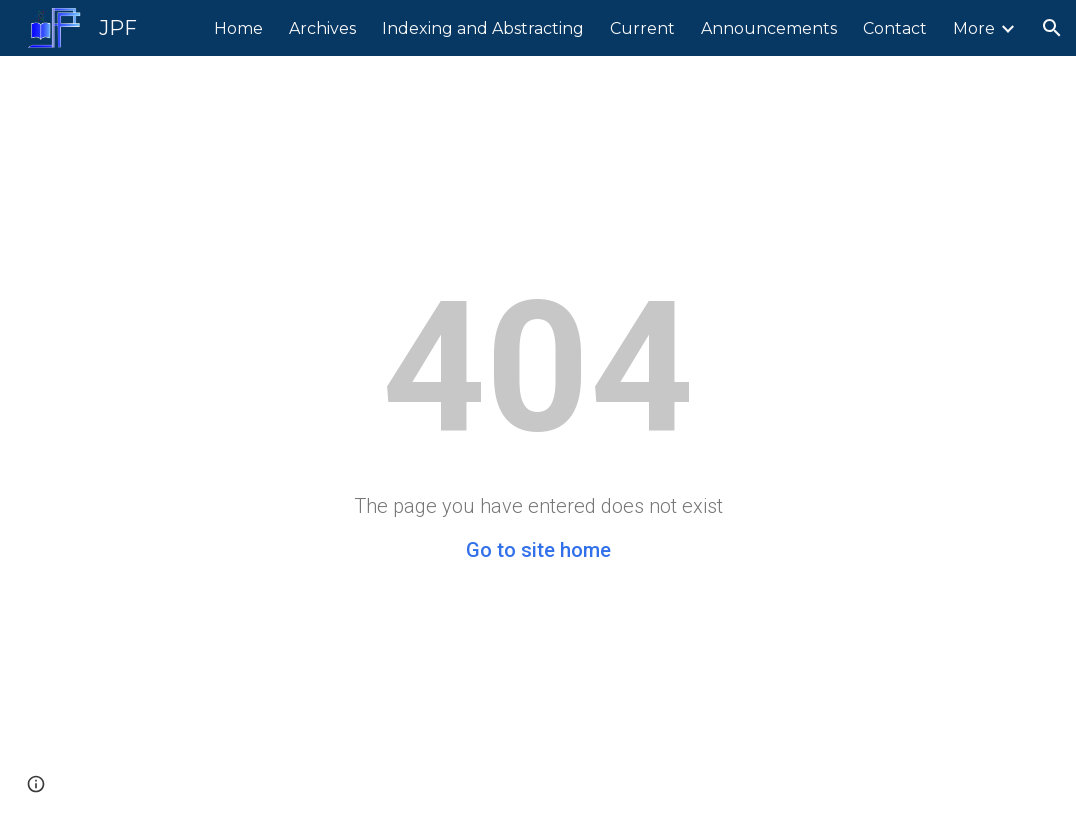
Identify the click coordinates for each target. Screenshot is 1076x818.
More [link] (974, 28)
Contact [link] (895, 28)
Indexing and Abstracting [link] (483, 28)
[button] (1052, 28)
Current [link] (642, 28)
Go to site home (538, 550)
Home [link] (238, 28)
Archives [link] (322, 28)
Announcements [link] (769, 28)
